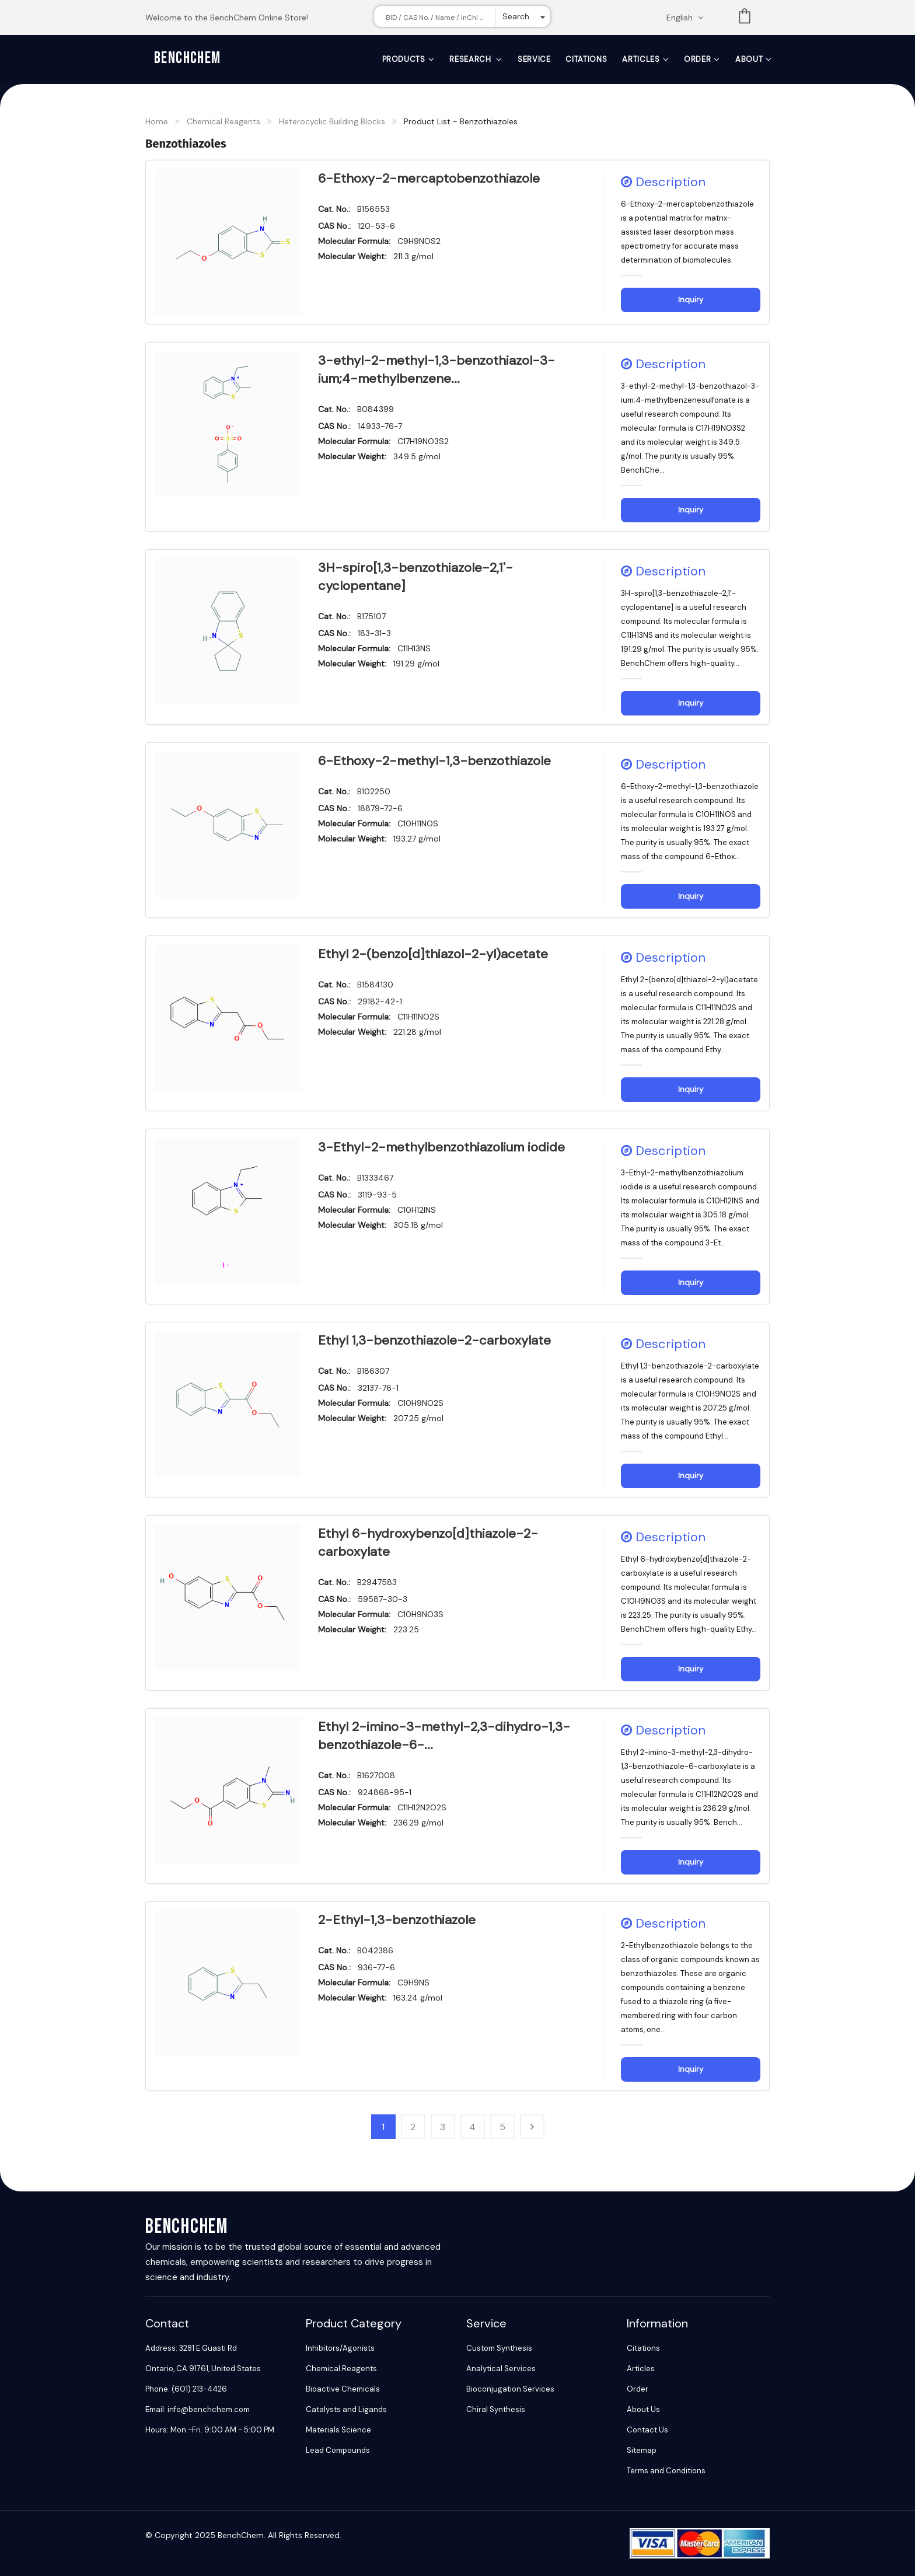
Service (534, 59)
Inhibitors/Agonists (340, 2348)
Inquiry (691, 300)
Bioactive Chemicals (343, 2389)
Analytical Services (501, 2368)
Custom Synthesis (499, 2348)
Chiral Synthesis (495, 2409)
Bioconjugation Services (510, 2389)
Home (156, 121)
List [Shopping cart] (744, 18)
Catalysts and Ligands (346, 2409)
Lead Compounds (338, 2450)
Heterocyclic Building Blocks (332, 121)
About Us (643, 2409)
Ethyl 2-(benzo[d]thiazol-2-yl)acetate (433, 953)
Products (403, 59)
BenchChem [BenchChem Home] (187, 58)
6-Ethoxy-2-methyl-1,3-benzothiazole (434, 760)
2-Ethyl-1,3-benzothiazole (397, 1919)
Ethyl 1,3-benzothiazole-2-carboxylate (434, 1340)
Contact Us (647, 2430)
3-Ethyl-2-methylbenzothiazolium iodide (441, 1147)
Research (471, 59)
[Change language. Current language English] (688, 17)
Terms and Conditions (666, 2471)
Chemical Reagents (223, 121)
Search (515, 16)
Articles (640, 59)
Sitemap (641, 2450)
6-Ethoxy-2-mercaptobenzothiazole (429, 178)
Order (697, 59)
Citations (586, 59)
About (749, 59)
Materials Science (338, 2430)
